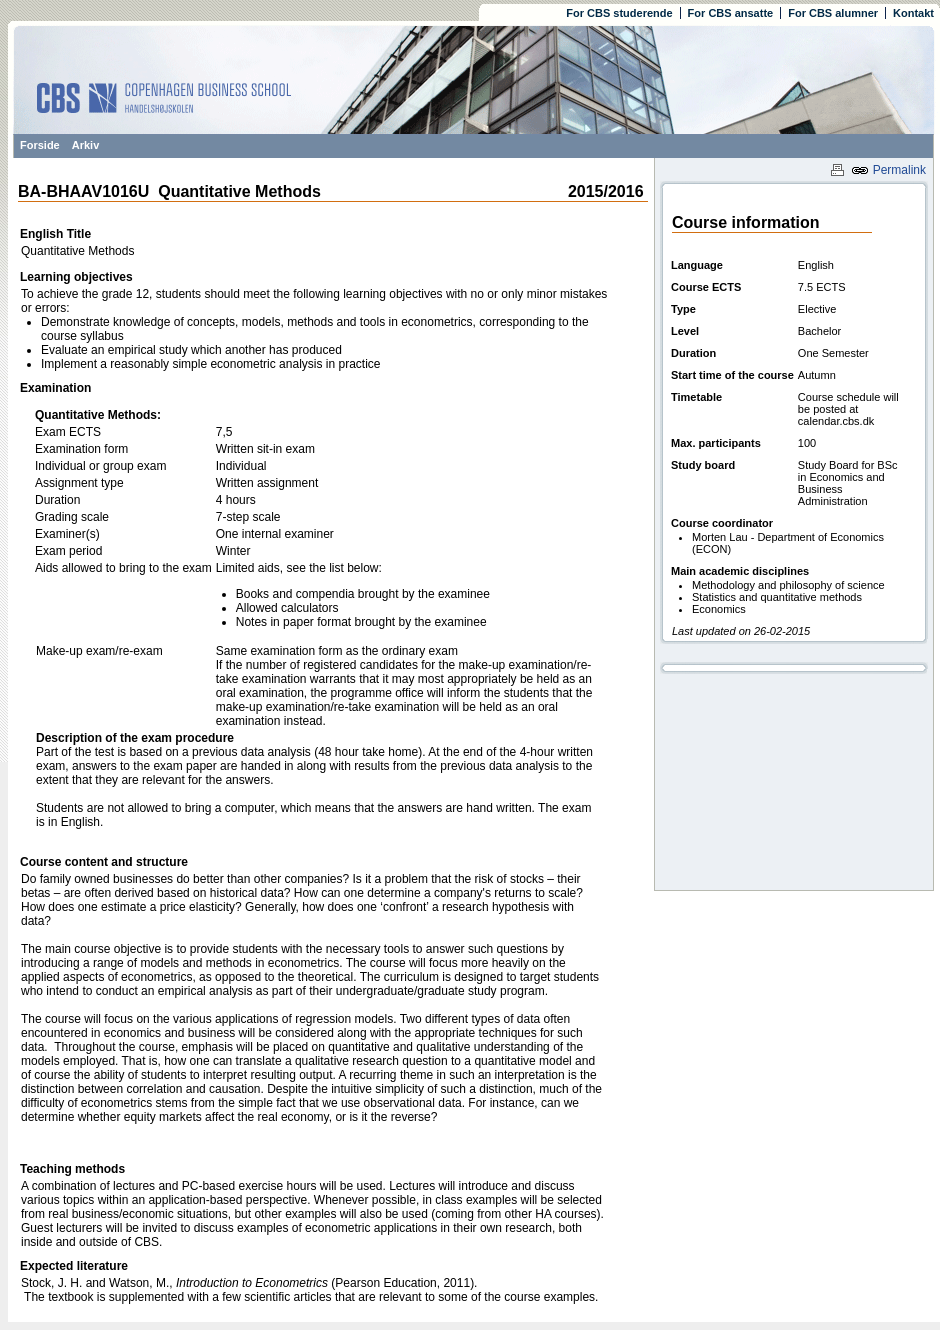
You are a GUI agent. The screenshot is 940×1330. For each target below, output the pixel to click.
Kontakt (913, 13)
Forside (40, 145)
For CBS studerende (619, 13)
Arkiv (86, 145)
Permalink (888, 170)
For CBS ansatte (731, 13)
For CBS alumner (833, 13)
